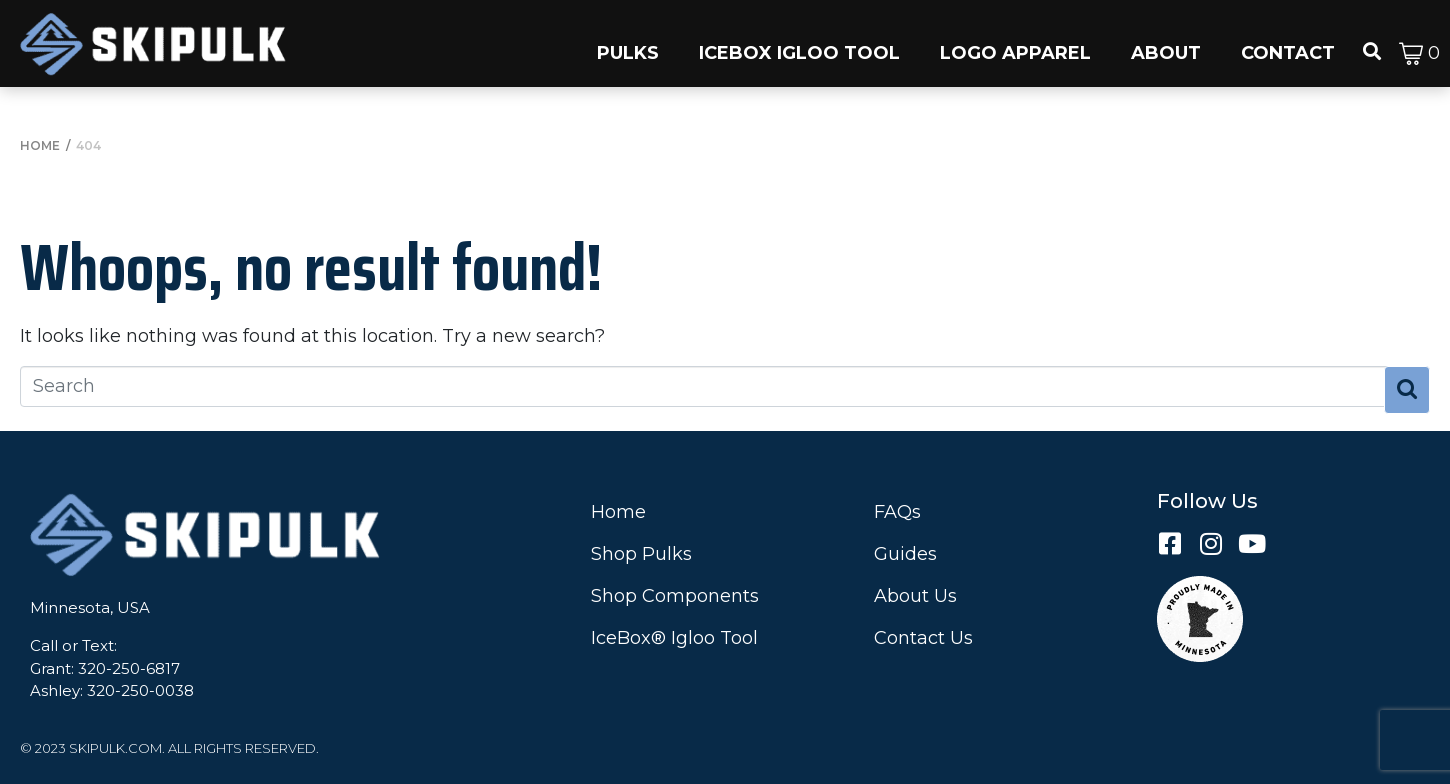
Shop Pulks (641, 554)
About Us (915, 596)
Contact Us (923, 638)
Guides (905, 554)
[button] (628, 43)
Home (618, 512)
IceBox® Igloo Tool (674, 638)
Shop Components (675, 596)
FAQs (897, 512)
